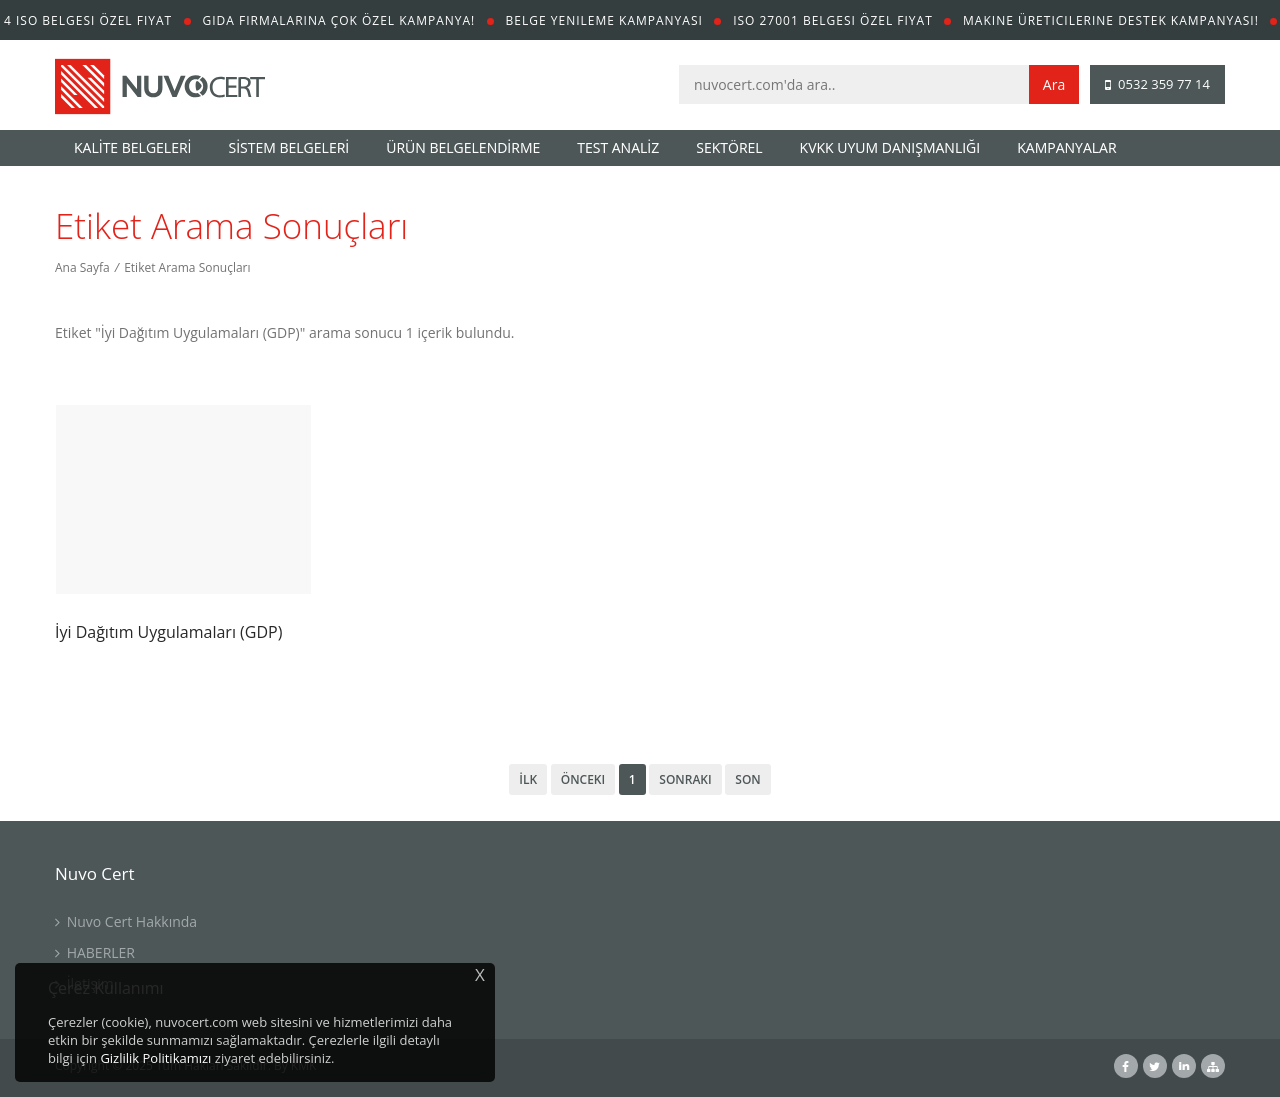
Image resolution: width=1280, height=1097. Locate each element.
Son (747, 779)
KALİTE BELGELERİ (133, 147)
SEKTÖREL (729, 147)
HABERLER (95, 952)
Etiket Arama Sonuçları (187, 267)
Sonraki (685, 779)
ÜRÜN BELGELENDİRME (463, 147)
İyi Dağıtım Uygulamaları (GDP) (168, 632)
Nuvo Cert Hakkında (126, 921)
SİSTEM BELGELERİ (289, 147)
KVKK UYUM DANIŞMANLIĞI (890, 147)
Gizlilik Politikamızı (155, 1058)
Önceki (583, 779)
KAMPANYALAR (1066, 147)
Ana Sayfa (82, 267)
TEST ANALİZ (618, 147)
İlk (528, 779)
